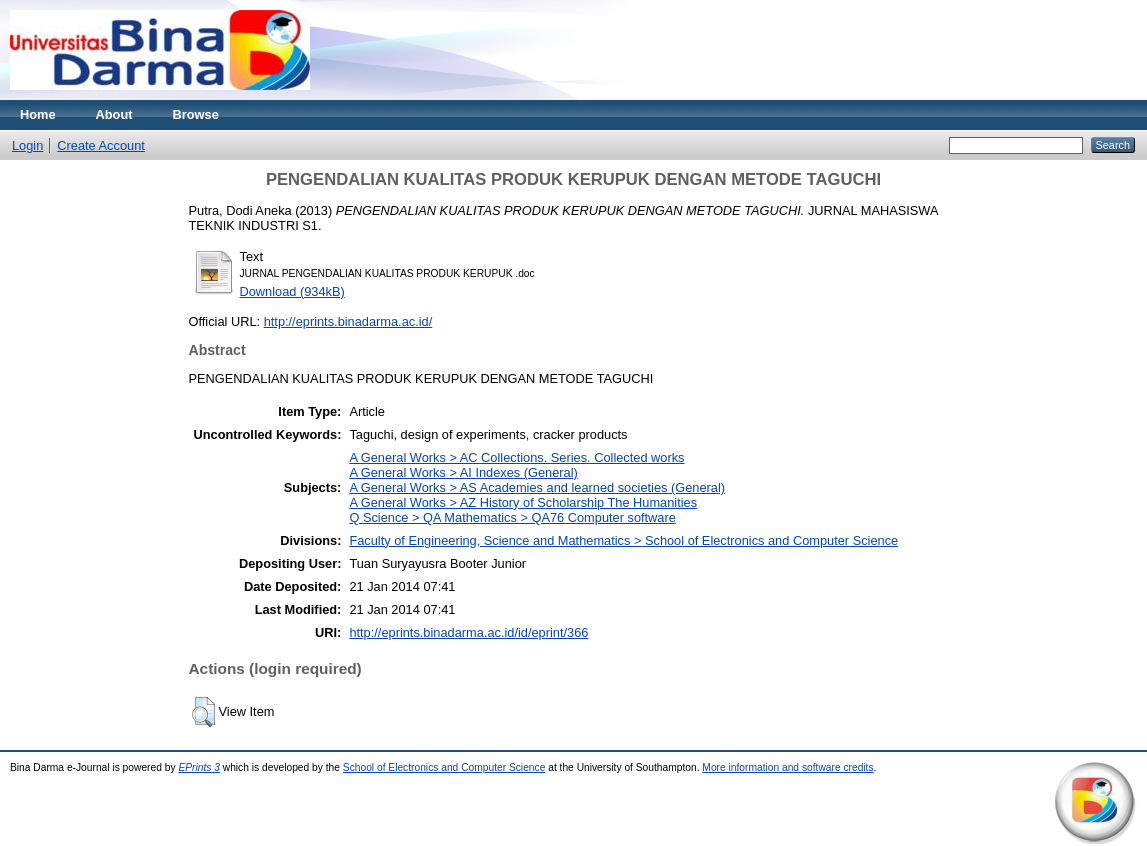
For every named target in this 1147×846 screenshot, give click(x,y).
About (114, 114)
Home (38, 114)
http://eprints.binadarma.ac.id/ (348, 321)
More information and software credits (787, 767)
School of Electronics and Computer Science (444, 767)
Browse (196, 114)
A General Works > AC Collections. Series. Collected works (516, 457)
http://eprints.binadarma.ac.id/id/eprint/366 (468, 632)
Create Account (101, 145)
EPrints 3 (199, 767)
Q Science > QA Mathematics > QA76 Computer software (512, 517)
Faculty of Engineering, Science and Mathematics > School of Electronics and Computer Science (623, 540)
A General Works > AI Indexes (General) (463, 472)
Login (27, 145)
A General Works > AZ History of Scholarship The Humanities (523, 502)
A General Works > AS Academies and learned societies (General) (537, 487)
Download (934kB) (292, 291)
